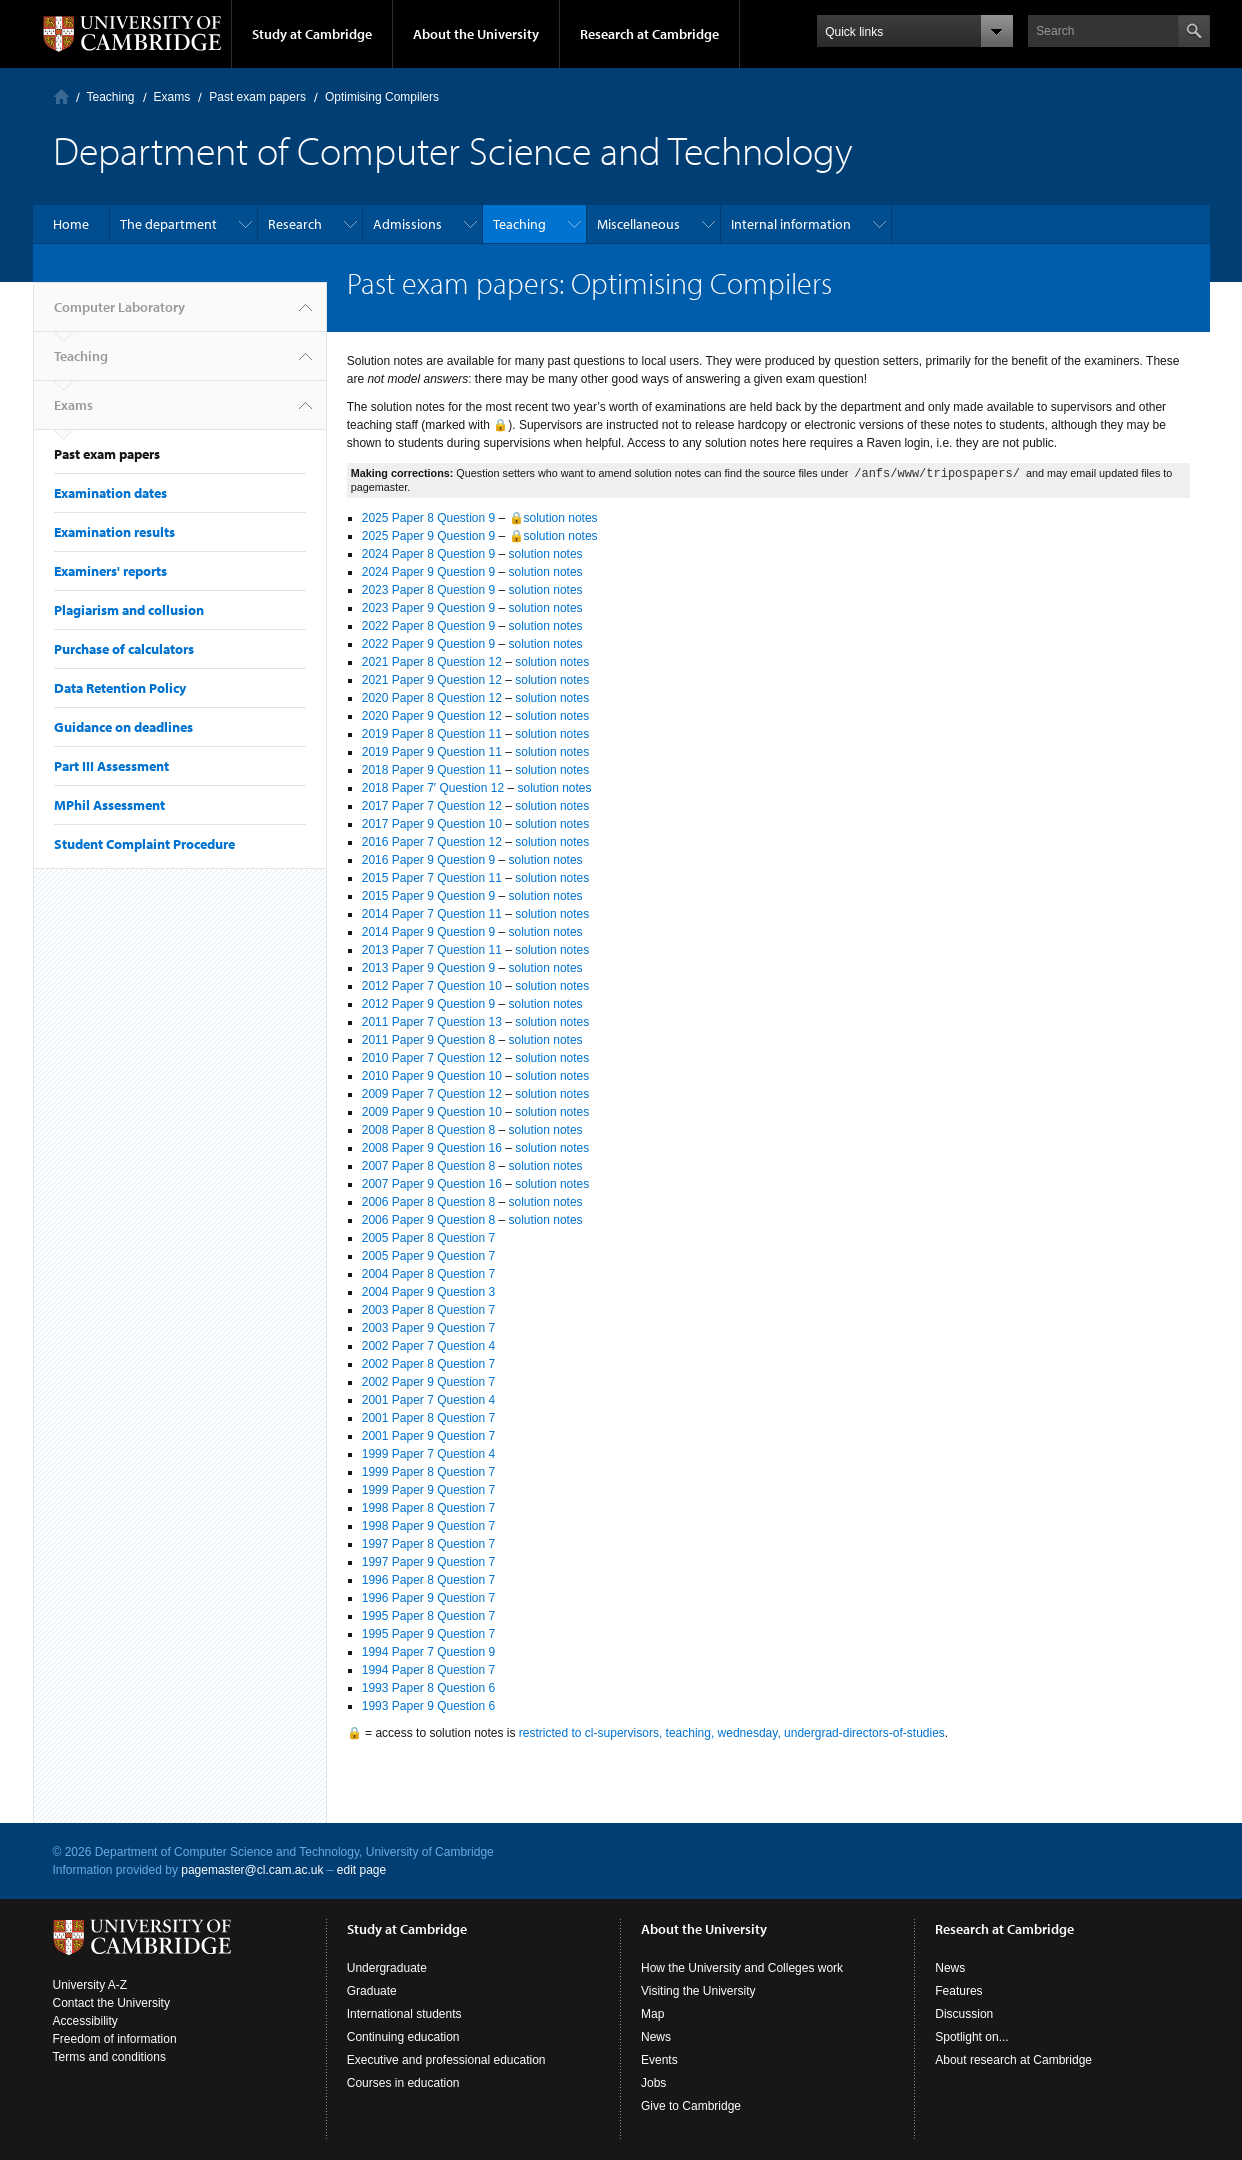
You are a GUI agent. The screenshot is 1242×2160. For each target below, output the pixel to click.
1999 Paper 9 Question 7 (428, 1490)
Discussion (964, 2014)
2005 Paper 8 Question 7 (428, 1238)
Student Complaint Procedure (144, 844)
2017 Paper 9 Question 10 (432, 824)
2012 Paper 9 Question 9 (428, 1004)
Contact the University (111, 2003)
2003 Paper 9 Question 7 (428, 1328)
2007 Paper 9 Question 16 (432, 1184)
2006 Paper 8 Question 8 (428, 1202)
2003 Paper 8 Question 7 (428, 1310)
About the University (476, 34)
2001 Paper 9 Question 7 (428, 1436)
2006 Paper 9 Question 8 (428, 1220)
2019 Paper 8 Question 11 (432, 734)
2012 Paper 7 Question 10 (432, 986)
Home (71, 224)
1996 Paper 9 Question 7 (428, 1598)
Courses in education (403, 2083)
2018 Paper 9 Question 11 (432, 770)
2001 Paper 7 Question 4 (428, 1400)
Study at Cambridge (312, 34)
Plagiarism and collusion (129, 610)
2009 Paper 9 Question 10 (432, 1112)
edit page (361, 1870)
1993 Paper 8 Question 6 (428, 1688)
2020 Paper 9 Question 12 (432, 716)
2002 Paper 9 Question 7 (428, 1382)
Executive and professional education (446, 2060)
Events (659, 2060)
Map (652, 2014)
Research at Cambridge (649, 34)
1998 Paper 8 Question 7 (428, 1508)
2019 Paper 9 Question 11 (432, 752)
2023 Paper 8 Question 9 (428, 590)
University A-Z (90, 1985)
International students (404, 2014)
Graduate (372, 1991)
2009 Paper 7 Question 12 (432, 1094)
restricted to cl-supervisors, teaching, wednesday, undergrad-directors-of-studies (732, 1733)
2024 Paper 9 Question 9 (428, 572)
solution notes (546, 554)
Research (295, 224)
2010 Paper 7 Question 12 (432, 1058)
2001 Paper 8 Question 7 (428, 1418)
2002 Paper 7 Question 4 (428, 1346)
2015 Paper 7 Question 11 (432, 878)
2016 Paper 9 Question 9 (428, 860)
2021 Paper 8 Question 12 (432, 662)
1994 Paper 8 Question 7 (428, 1670)
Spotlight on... (971, 2037)
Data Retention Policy (120, 688)
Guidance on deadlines (123, 727)
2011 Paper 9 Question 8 (428, 1040)
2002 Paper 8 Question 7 (428, 1364)
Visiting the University (698, 1991)
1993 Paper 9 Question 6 (428, 1706)
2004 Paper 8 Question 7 (428, 1274)
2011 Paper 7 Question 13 (432, 1022)
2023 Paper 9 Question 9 (428, 608)
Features (958, 1991)
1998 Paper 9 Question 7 (428, 1526)
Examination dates (110, 493)
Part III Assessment (111, 766)
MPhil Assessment (109, 805)
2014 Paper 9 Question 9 (428, 932)
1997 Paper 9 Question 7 (428, 1562)
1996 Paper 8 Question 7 (428, 1580)
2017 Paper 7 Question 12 (432, 806)
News (656, 2037)
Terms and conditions (109, 2057)
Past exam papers (257, 97)
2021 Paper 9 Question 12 (432, 680)
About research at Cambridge (1013, 2060)
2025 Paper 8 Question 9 (428, 518)
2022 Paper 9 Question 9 (428, 644)
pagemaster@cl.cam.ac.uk (252, 1870)
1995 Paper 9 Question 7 (428, 1634)
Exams (172, 97)
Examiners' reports (110, 571)
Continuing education (403, 2037)
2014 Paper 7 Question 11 (432, 914)
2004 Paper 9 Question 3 (428, 1292)
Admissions (407, 224)
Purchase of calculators (124, 649)
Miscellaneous (638, 224)
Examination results (114, 532)
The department (168, 224)
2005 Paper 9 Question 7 (428, 1256)
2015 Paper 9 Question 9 (428, 896)
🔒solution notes (553, 518)
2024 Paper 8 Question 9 (428, 554)
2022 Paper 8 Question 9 (428, 626)
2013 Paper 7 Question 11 (432, 950)
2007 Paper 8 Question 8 (428, 1166)
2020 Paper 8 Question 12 (432, 698)
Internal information (791, 224)
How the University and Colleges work (742, 1968)
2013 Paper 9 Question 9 (428, 968)
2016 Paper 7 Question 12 (432, 842)
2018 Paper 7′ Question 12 (433, 788)
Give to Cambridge (691, 2106)
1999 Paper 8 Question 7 (428, 1472)
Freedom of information (115, 2039)
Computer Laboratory (61, 96)
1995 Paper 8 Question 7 (428, 1616)
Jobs (653, 2083)
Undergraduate (387, 1968)
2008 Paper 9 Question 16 (432, 1148)
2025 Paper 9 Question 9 (428, 536)
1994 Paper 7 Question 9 (428, 1652)
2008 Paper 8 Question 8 (428, 1130)
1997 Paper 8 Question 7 (428, 1544)
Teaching (111, 97)
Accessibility (85, 2021)
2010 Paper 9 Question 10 (432, 1076)
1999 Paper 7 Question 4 (428, 1454)
